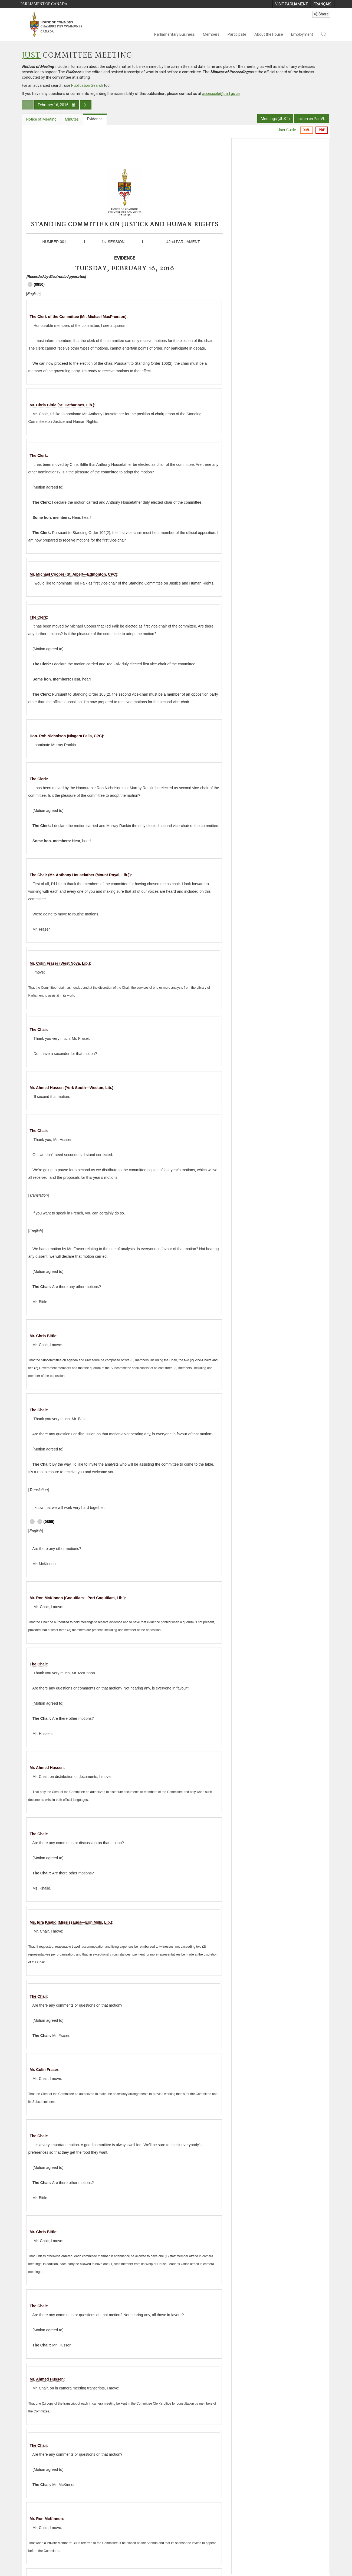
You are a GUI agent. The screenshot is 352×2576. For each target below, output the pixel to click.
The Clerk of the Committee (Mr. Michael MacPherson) (78, 316)
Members (211, 34)
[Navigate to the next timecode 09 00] (32, 1521)
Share (321, 14)
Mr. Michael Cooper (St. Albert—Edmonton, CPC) (73, 574)
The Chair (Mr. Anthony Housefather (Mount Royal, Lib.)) (80, 875)
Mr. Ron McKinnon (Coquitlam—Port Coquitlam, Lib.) (77, 1598)
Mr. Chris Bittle (43, 1336)
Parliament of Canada (44, 4)
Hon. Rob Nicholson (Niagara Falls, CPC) (66, 736)
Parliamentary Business (174, 34)
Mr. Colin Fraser (44, 2069)
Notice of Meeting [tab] (41, 119)
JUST (31, 55)
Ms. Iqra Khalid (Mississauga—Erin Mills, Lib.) (71, 1922)
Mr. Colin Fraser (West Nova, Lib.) (60, 963)
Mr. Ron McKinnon (46, 2519)
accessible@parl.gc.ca (221, 93)
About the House (268, 34)
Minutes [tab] (72, 119)
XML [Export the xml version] (306, 130)
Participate (237, 34)
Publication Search (87, 85)
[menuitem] (291, 4)
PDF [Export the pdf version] (322, 130)
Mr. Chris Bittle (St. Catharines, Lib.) (62, 405)
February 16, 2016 (56, 105)
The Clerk (38, 455)
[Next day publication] (85, 104)
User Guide (287, 130)
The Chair (38, 1029)
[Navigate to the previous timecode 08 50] (40, 1521)
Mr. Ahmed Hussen (47, 1767)
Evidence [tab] (95, 119)
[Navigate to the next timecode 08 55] (30, 284)
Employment (302, 34)
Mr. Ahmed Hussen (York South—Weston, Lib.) (71, 1087)
